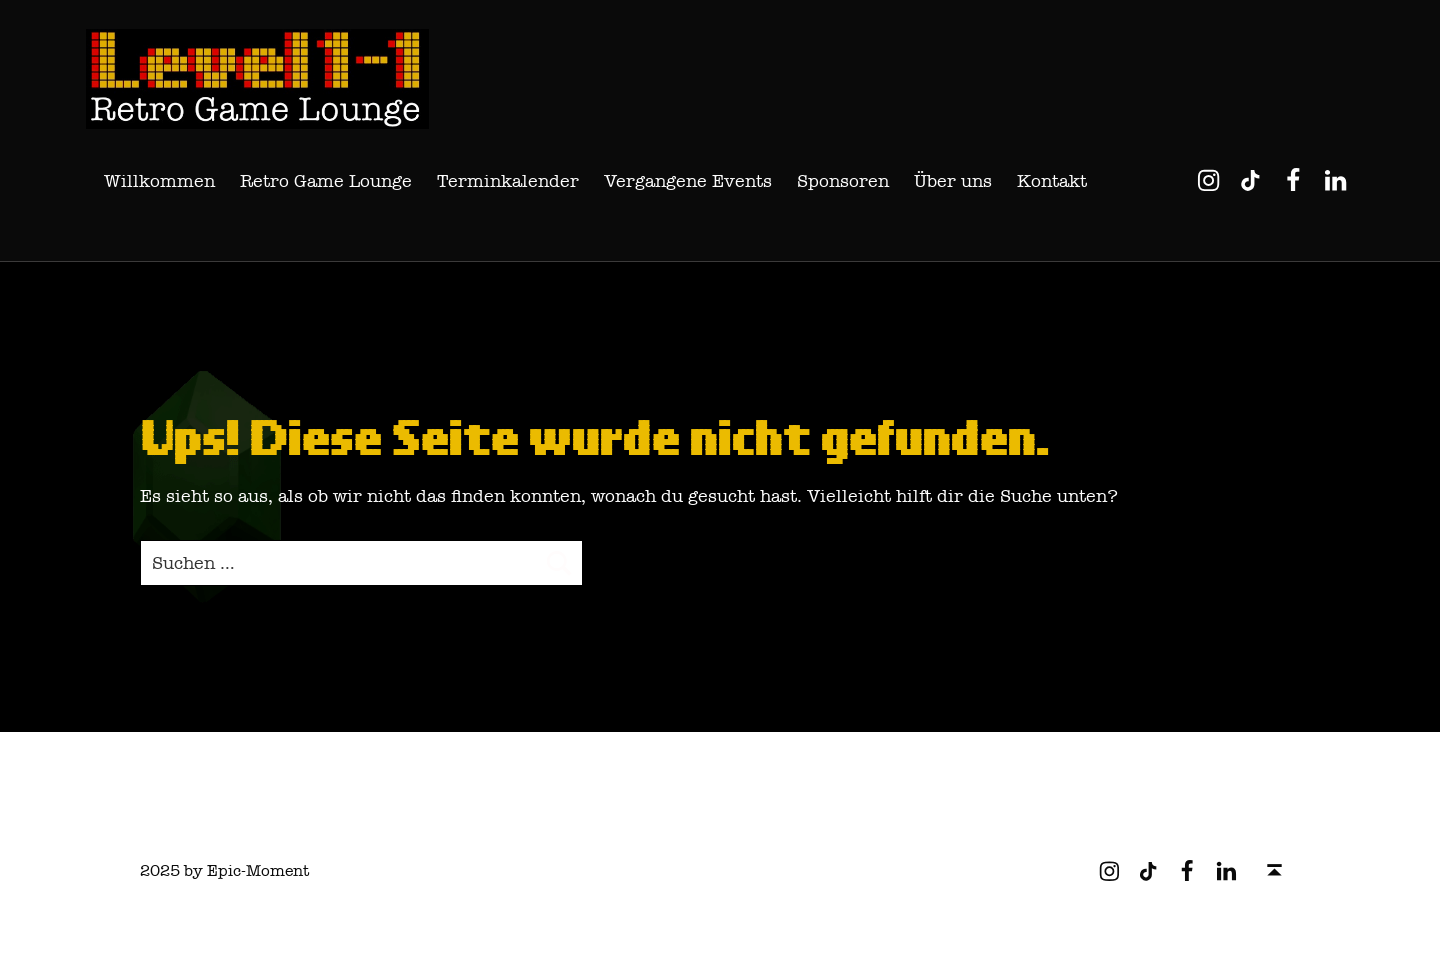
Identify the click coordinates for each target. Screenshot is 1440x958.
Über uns (953, 181)
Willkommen (159, 181)
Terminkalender (508, 181)
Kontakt (1052, 181)
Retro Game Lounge (326, 181)
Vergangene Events (688, 181)
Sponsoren (843, 181)
